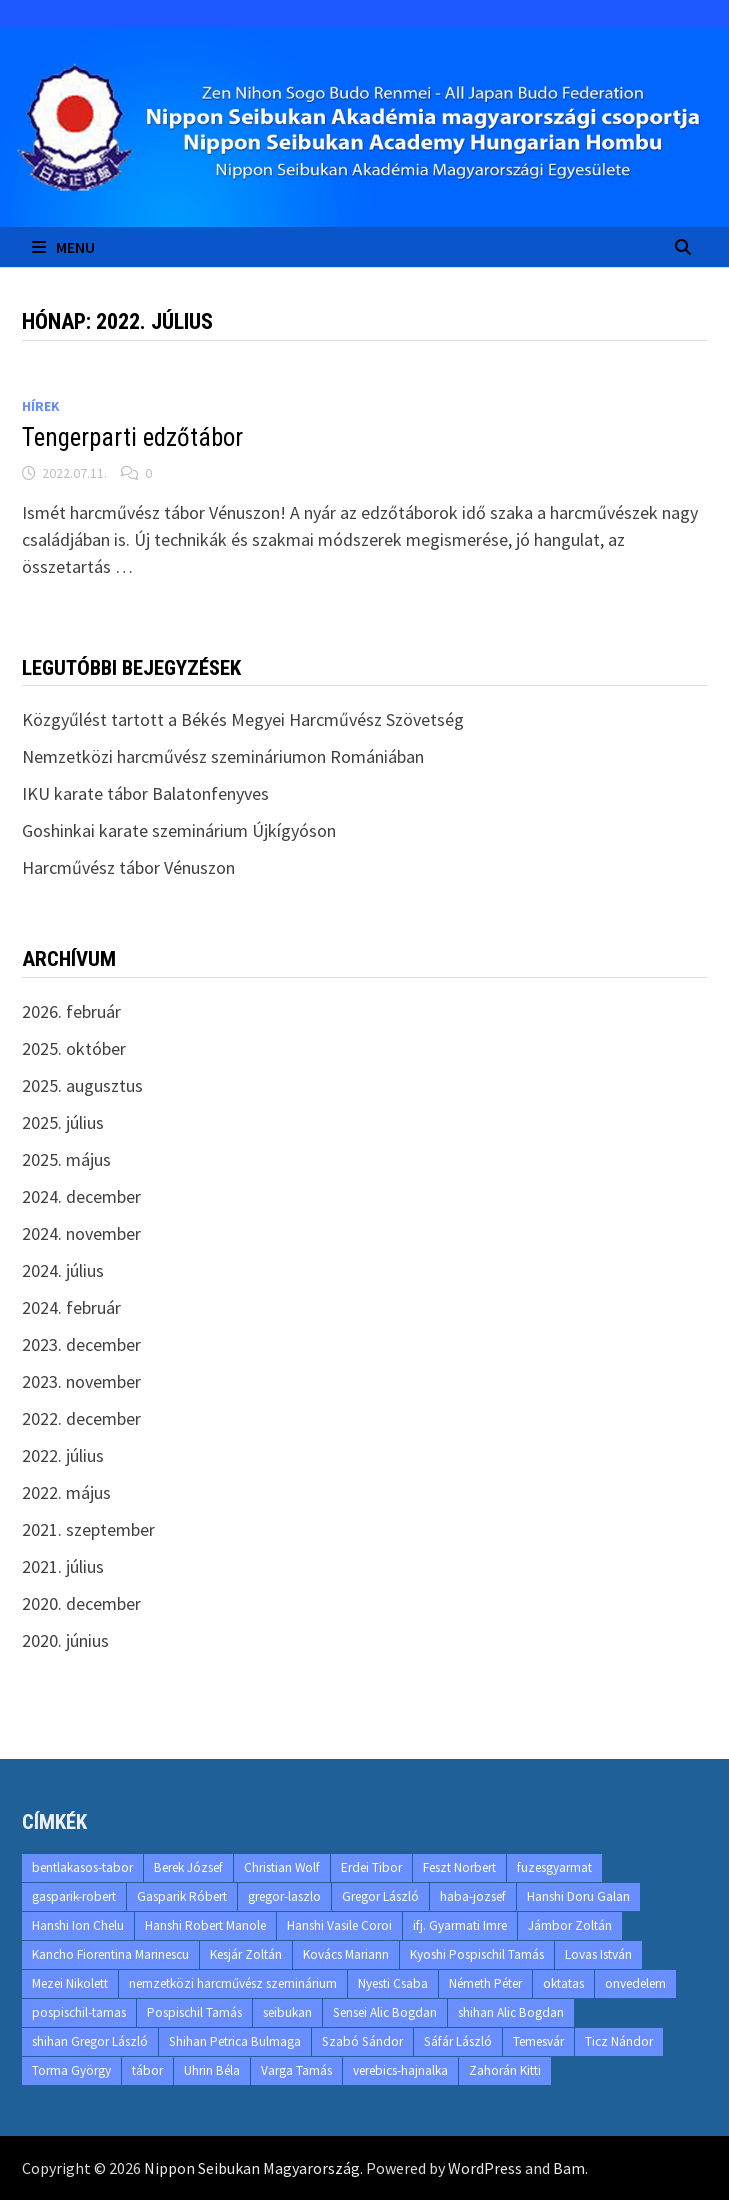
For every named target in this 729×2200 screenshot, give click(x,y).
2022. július (63, 1455)
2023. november (81, 1381)
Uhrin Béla (212, 2070)
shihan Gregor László (90, 2041)
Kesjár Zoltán (246, 1954)
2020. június (65, 1640)
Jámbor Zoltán (570, 1925)
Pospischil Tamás (194, 2012)
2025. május (66, 1159)
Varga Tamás (296, 2070)
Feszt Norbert (459, 1867)
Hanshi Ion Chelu (78, 1925)
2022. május (66, 1492)
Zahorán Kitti (505, 2070)
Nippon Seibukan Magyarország (252, 2168)
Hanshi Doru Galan (578, 1896)
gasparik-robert (74, 1896)
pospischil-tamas (79, 2012)
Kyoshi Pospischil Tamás (477, 1954)
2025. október (74, 1048)
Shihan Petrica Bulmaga (235, 2041)
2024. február (71, 1307)
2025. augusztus (82, 1085)
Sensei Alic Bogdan (385, 2012)
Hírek (41, 406)
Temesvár (538, 2041)
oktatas (563, 1983)
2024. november (81, 1233)
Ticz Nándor (619, 2041)
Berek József (188, 1867)
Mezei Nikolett (70, 1983)
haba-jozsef (473, 1896)
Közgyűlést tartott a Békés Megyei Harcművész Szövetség (243, 719)
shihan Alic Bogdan (511, 2012)
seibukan (287, 2012)
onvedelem (635, 1983)
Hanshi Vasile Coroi (339, 1925)
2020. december (81, 1603)
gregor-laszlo (284, 1896)
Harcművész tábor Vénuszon (128, 867)
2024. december (81, 1196)
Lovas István (598, 1954)
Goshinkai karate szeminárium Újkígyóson (179, 830)
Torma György (71, 2070)
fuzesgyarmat (554, 1867)
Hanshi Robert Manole (205, 1925)
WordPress (485, 2168)
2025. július (63, 1122)
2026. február (71, 1011)
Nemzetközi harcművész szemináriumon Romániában (223, 756)
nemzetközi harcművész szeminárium (233, 1983)
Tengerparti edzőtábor (132, 437)
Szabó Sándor (362, 2041)
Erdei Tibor (371, 1867)
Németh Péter (485, 1983)
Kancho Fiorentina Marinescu (110, 1954)
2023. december (81, 1344)
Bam (569, 2168)
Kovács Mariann (346, 1954)
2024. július (63, 1270)
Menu (63, 247)
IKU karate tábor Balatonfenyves (145, 793)
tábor (147, 2070)
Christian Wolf (282, 1867)
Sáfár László (458, 2041)
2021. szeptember (88, 1529)
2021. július (63, 1566)
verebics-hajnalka (400, 2070)
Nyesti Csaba (393, 1983)
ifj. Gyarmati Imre (460, 1925)
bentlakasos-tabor (82, 1867)
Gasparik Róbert (182, 1896)
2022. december (81, 1418)
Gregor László (380, 1896)
